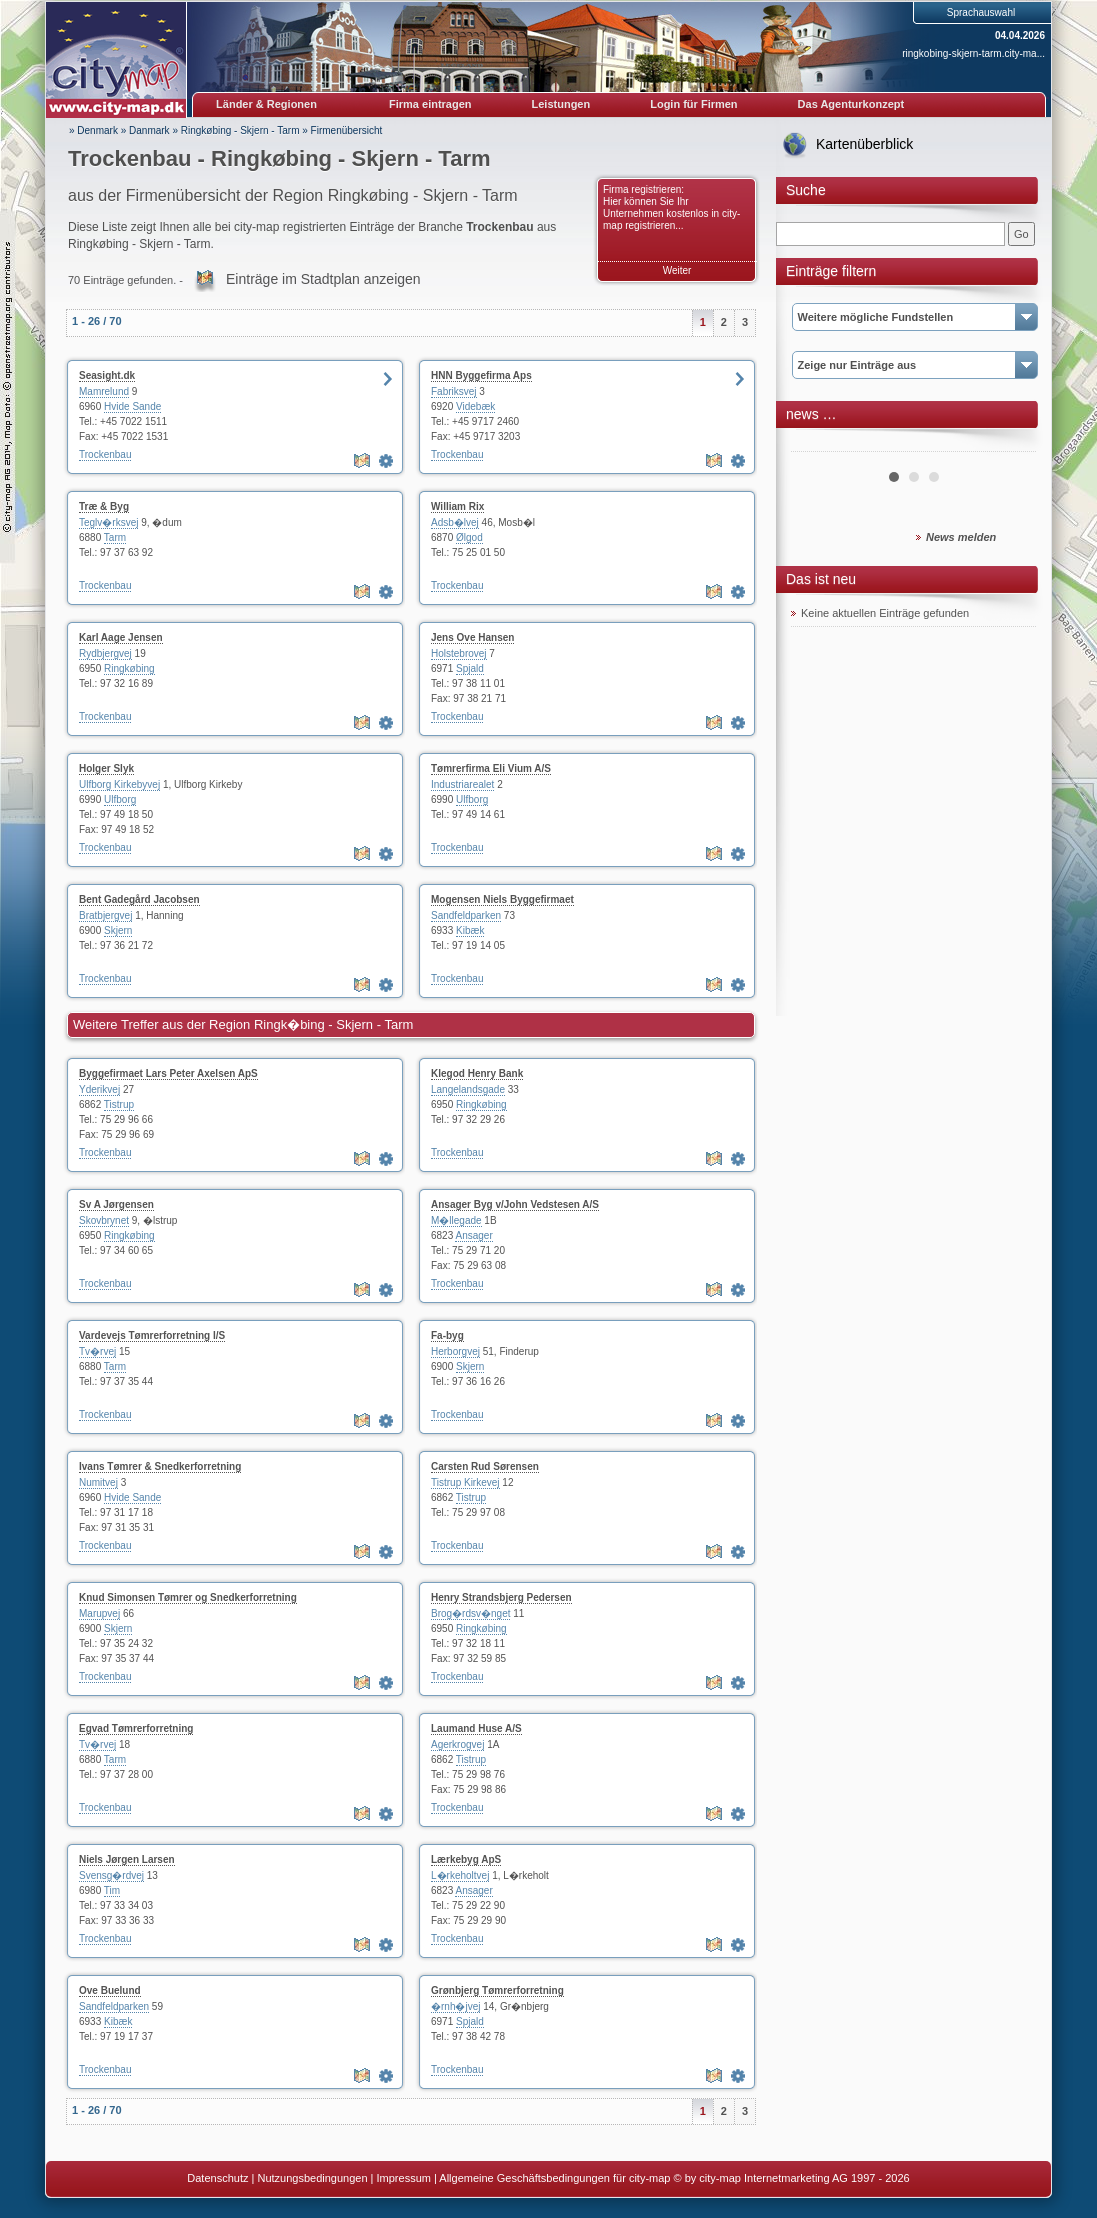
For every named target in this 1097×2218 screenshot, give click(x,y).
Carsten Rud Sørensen (485, 1466)
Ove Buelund (110, 1990)
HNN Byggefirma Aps (481, 375)
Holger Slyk (106, 768)
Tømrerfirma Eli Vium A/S (491, 768)
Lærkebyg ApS (466, 1859)
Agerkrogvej (457, 1744)
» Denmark (93, 130)
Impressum (404, 2178)
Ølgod (469, 537)
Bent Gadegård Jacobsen (139, 899)
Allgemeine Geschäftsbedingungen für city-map (554, 2178)
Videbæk (475, 406)
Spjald (470, 668)
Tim (112, 1890)
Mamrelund (104, 391)
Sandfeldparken (466, 915)
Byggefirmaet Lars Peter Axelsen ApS (168, 1073)
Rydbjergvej (105, 653)
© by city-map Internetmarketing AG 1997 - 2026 (792, 2178)
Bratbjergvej (105, 915)
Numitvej (98, 1482)
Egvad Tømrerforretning (136, 1728)
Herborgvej (455, 1351)
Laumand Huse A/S (476, 1728)
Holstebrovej (459, 653)
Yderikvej (99, 1089)
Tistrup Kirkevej (465, 1482)
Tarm (115, 537)
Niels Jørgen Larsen (127, 1859)
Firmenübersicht (347, 130)
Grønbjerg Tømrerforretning (497, 1990)
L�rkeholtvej (460, 1875)
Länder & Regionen (266, 104)
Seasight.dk (107, 375)
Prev (817, 444)
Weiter (677, 270)
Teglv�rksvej (108, 522)
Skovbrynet (104, 1220)
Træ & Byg (104, 506)
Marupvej (99, 1613)
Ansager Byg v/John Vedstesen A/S (515, 1204)
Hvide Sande (132, 406)
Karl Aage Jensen (121, 637)
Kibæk (470, 930)
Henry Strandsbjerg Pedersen (501, 1597)
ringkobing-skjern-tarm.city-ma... (973, 53)
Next (1010, 444)
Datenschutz (217, 2178)
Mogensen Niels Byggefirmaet (502, 899)
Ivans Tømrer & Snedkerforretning (160, 1466)
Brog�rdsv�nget (470, 1613)
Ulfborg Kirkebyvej (119, 784)
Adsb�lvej (455, 522)
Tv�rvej (97, 1351)
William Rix (457, 506)
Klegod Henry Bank (477, 1073)
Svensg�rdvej (111, 1875)
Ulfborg (120, 799)
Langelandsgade (468, 1089)
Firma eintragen (430, 104)
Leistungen (561, 104)
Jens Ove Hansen (472, 637)
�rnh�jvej (455, 2006)
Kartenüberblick (864, 144)
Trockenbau (105, 454)
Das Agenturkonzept (851, 104)
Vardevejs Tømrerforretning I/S (152, 1335)
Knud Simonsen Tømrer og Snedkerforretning (188, 1597)
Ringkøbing (129, 668)
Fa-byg (447, 1335)
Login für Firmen (693, 104)
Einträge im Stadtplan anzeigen (323, 279)
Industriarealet (462, 784)
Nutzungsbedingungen (312, 2178)
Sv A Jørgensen (116, 1204)
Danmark (149, 130)
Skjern (118, 930)
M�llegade (456, 1220)
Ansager (473, 1235)
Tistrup (119, 1104)
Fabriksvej (454, 391)
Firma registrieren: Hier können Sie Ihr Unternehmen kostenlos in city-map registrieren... (671, 207)
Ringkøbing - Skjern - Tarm (240, 130)
